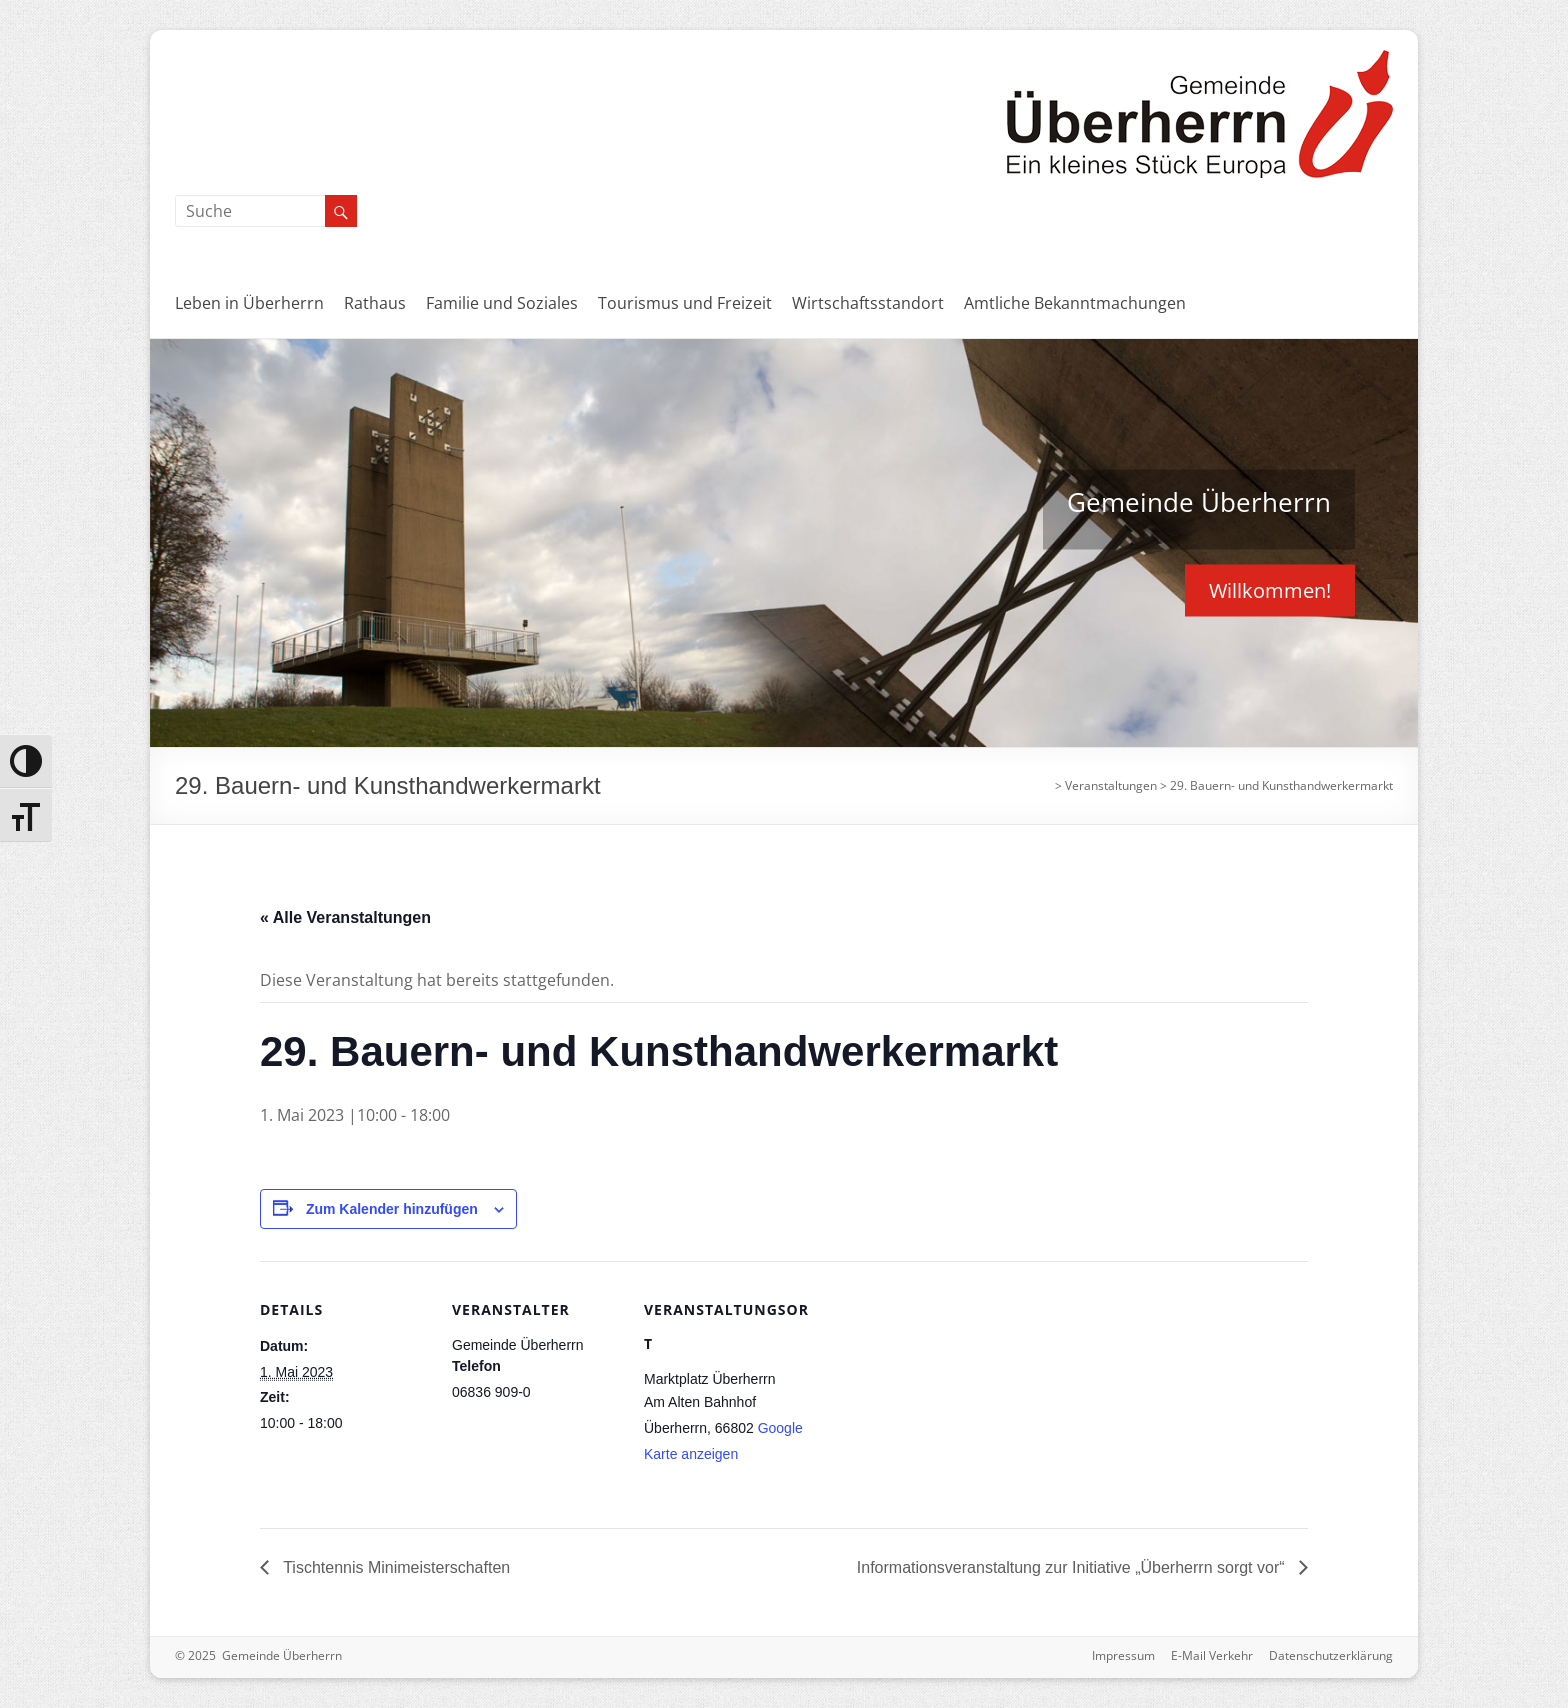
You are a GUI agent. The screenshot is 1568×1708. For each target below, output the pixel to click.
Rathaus (375, 303)
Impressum (1123, 1655)
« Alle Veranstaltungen (345, 917)
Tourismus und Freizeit (685, 303)
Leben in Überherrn (249, 303)
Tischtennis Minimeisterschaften (394, 1567)
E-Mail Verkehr (1212, 1655)
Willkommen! (1270, 589)
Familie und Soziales (502, 303)
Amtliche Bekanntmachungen (1075, 303)
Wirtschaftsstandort (868, 303)
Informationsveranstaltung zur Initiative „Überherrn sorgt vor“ (1073, 1567)
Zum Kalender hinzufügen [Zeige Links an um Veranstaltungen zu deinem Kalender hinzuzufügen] (392, 1209)
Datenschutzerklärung (1331, 1655)
